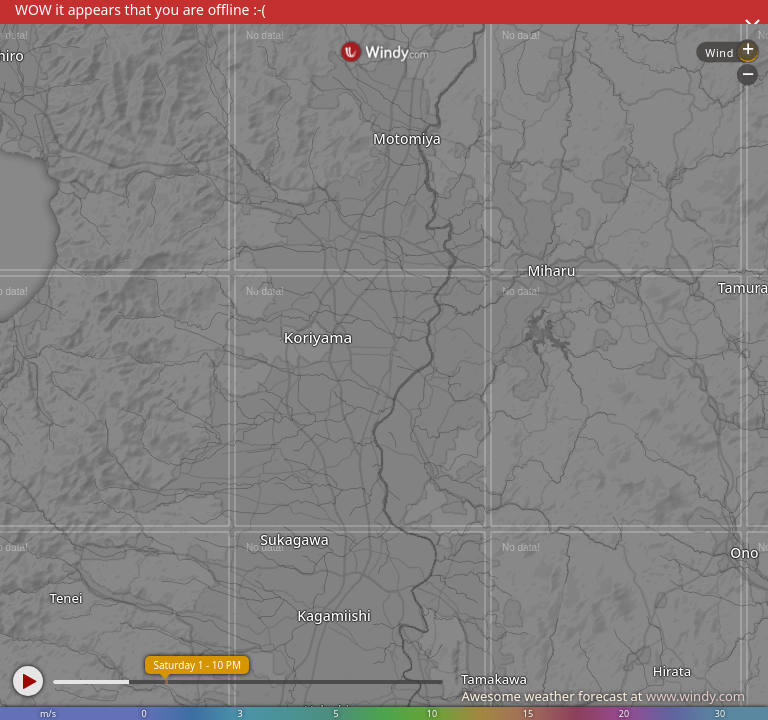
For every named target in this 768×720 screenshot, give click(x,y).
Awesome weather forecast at (603, 696)
